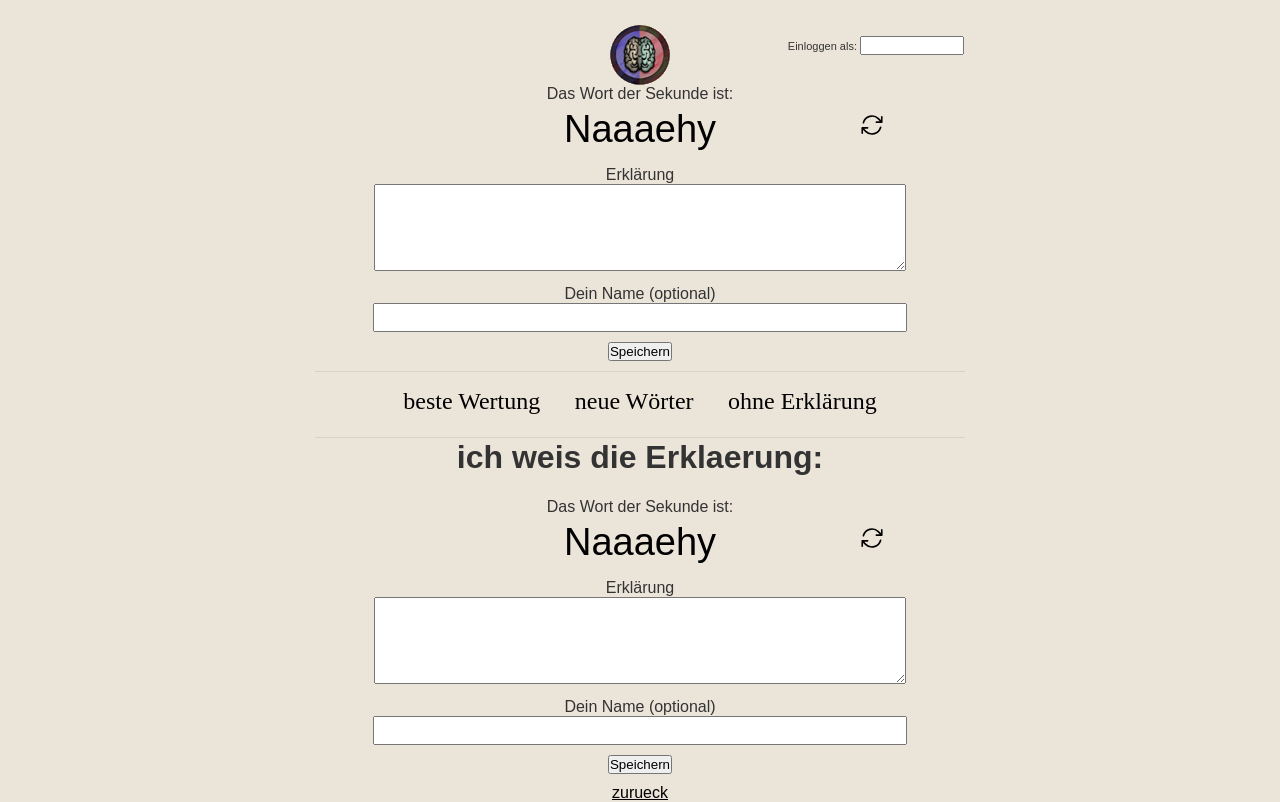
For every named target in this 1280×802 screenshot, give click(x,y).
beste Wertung (471, 401)
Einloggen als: (822, 46)
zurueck (640, 792)
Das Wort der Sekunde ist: (640, 93)
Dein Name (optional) (639, 293)
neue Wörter (634, 401)
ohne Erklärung (802, 401)
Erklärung (640, 174)
